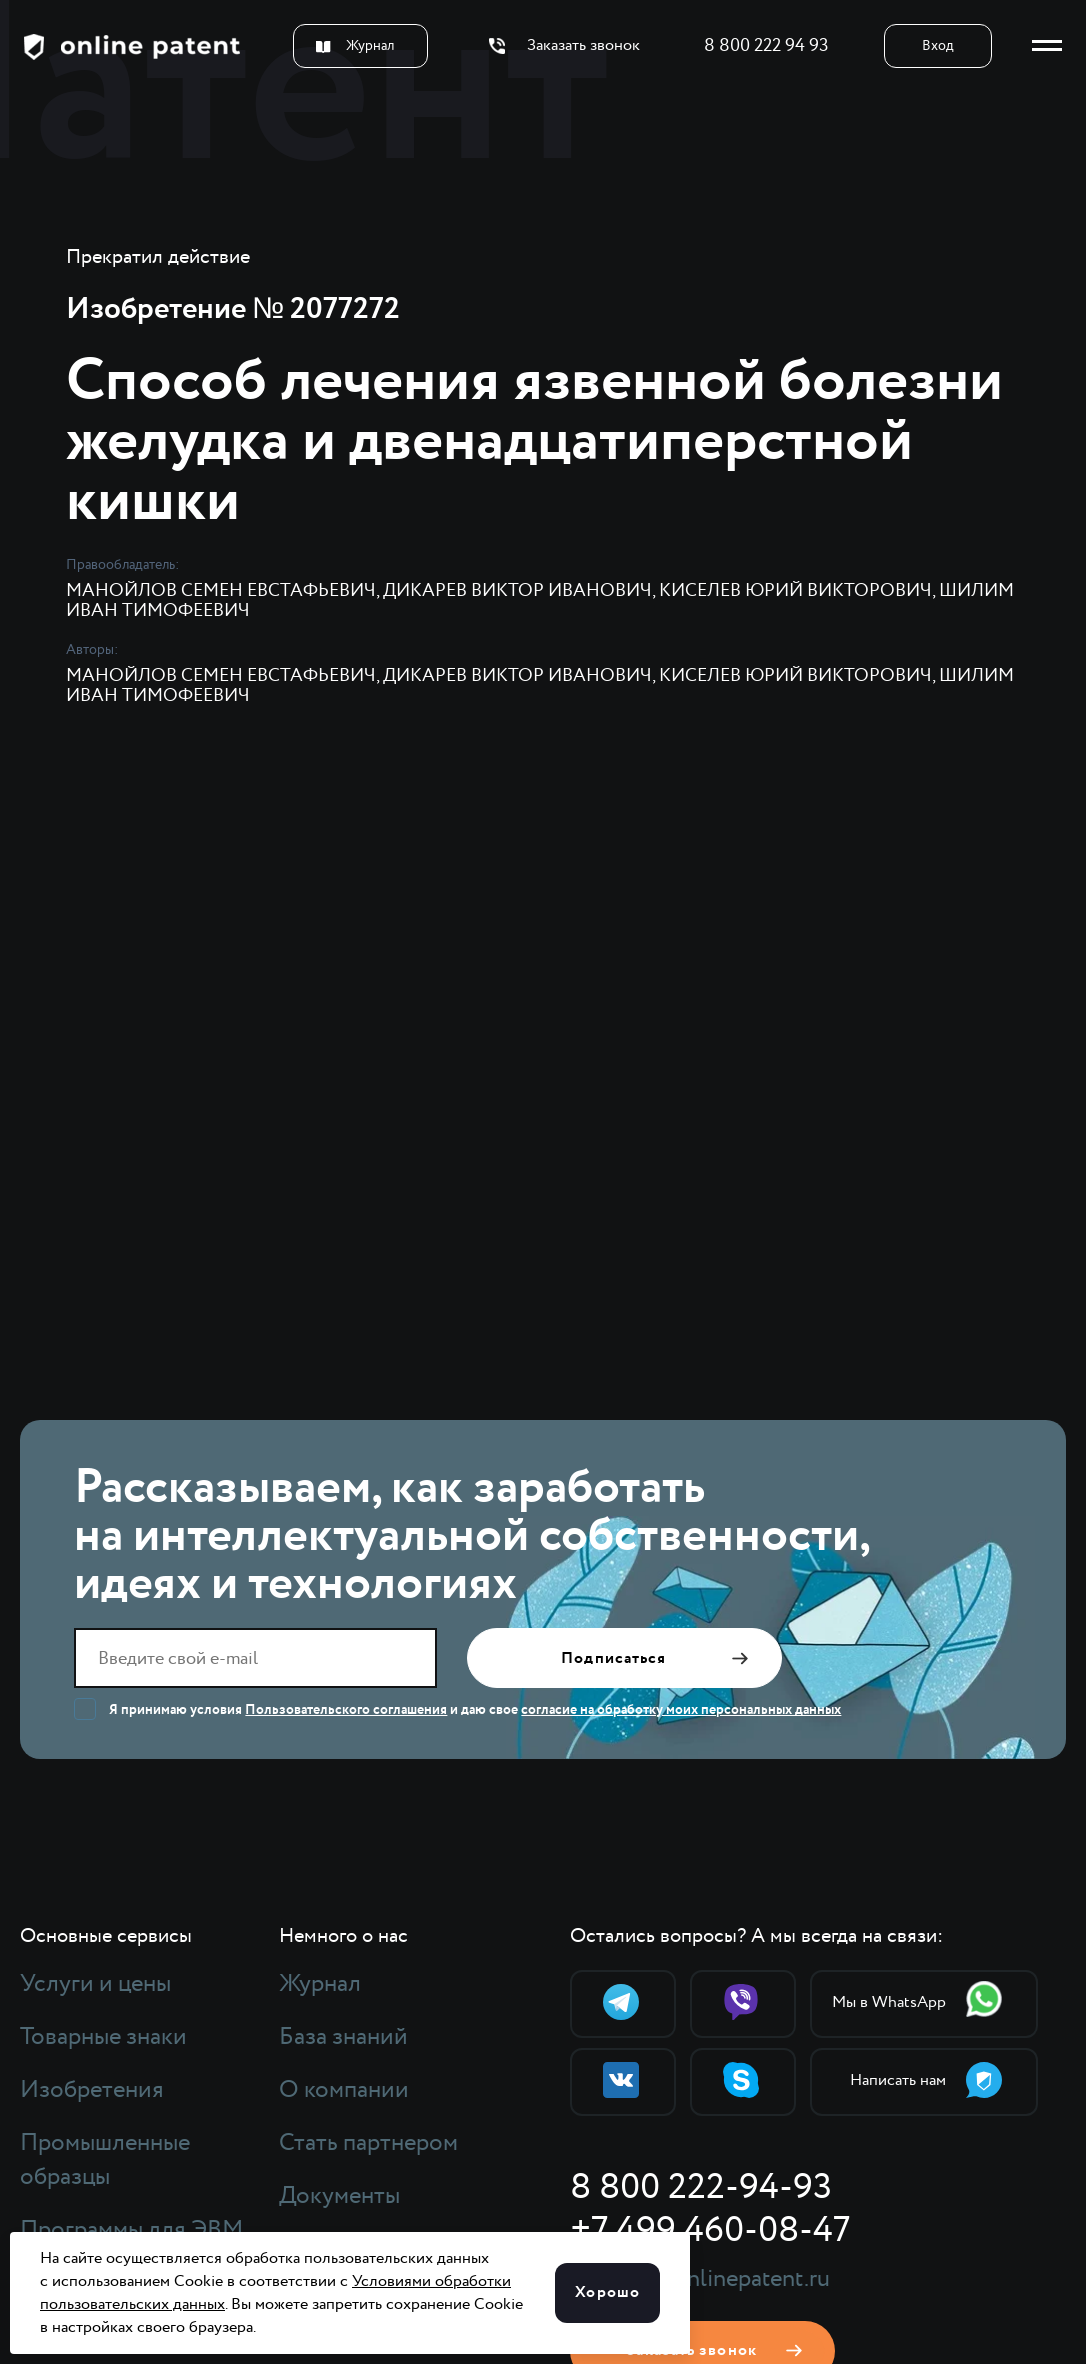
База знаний (343, 2037)
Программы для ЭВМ (131, 2230)
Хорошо (607, 2292)
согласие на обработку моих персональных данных (681, 1710)
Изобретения (92, 2090)
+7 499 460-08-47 (710, 2231)
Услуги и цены (95, 1984)
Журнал (355, 46)
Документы (339, 2196)
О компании (344, 2090)
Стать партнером (368, 2143)
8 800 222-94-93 (701, 2188)
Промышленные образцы (105, 2160)
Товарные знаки (103, 2037)
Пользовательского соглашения (346, 1710)
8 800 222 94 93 (766, 45)
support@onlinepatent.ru (700, 2279)
